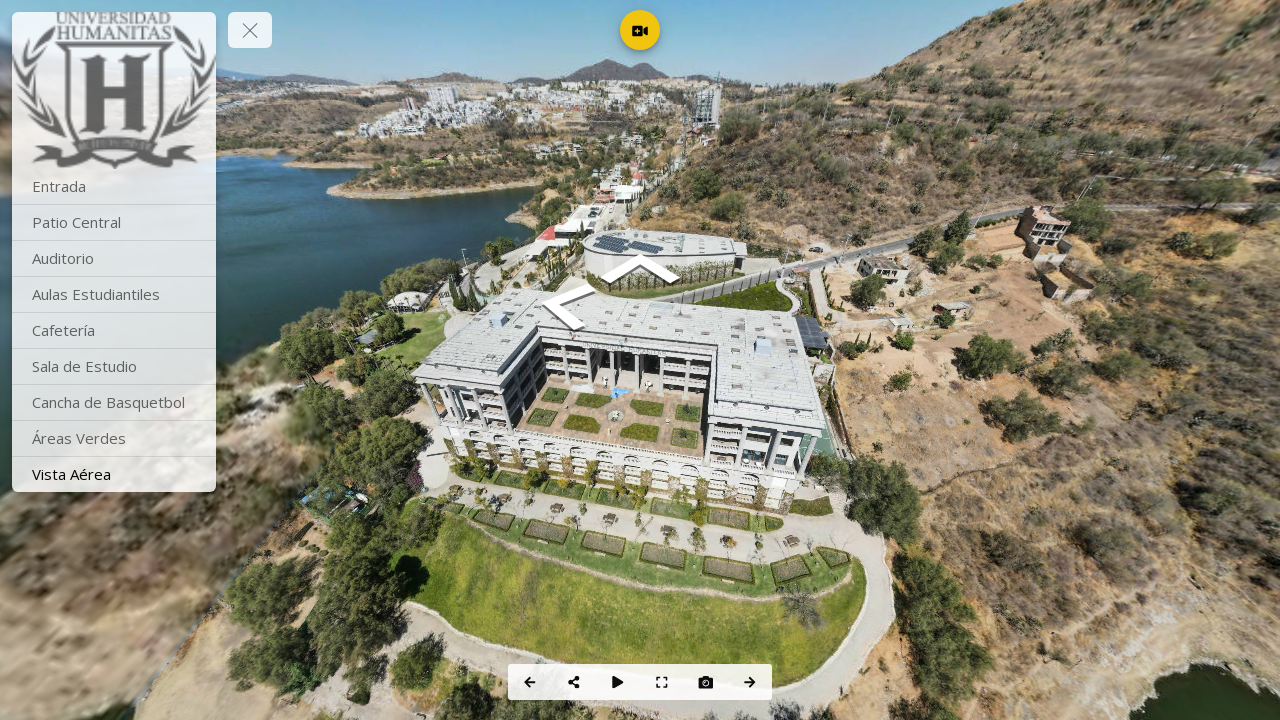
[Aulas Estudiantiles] (114, 294)
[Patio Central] (114, 222)
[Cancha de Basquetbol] (114, 402)
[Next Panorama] (750, 682)
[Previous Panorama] (530, 682)
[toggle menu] (250, 30)
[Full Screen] (662, 682)
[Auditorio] (114, 258)
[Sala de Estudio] (114, 366)
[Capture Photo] (706, 682)
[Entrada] (114, 186)
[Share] (574, 682)
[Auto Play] (618, 682)
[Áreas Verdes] (114, 438)
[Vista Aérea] (114, 474)
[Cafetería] (114, 330)
